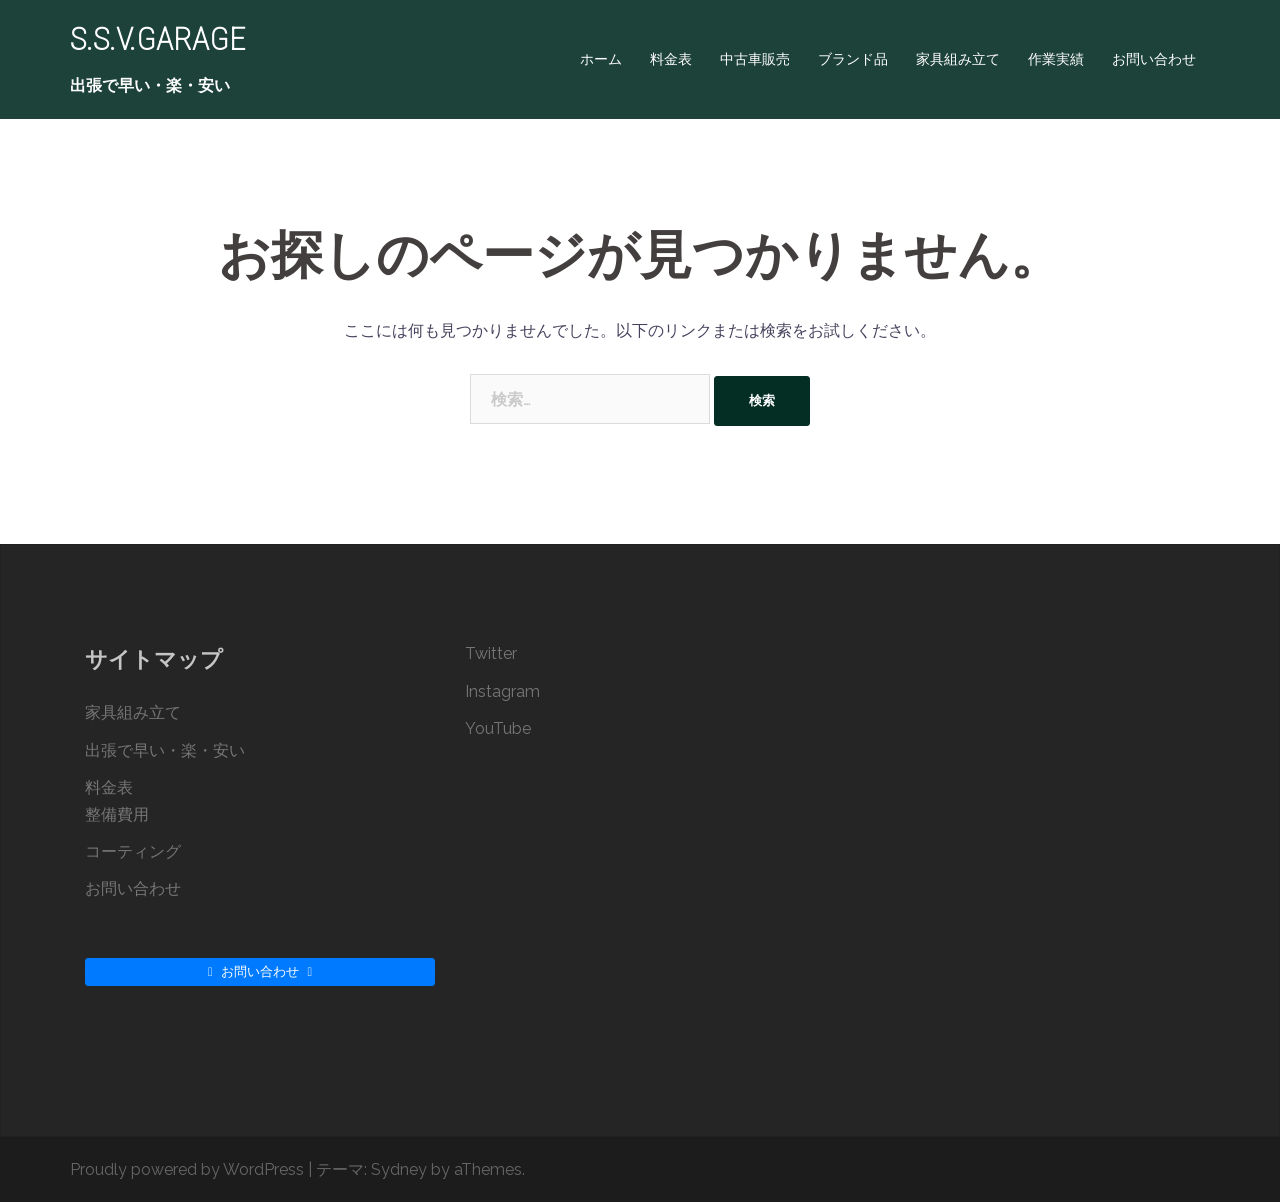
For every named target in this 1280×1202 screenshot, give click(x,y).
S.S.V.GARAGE (157, 39)
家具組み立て (958, 59)
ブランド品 (853, 59)
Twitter (491, 653)
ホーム (601, 59)
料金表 (671, 59)
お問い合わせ (1154, 59)
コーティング (133, 851)
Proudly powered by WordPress (187, 1169)
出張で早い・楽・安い (165, 750)
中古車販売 (755, 59)
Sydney (399, 1169)
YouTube (498, 728)
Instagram (502, 691)
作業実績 (1056, 59)
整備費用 (117, 814)
